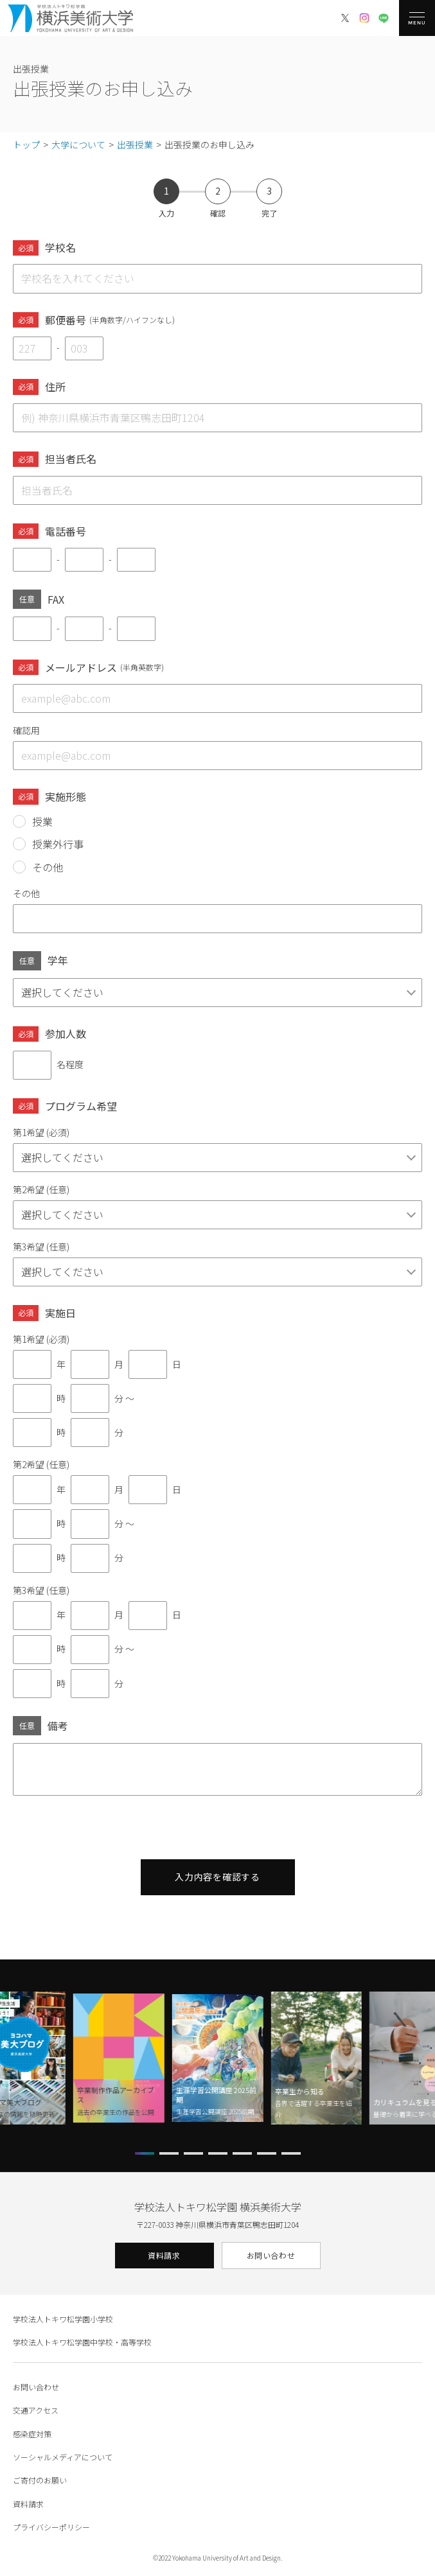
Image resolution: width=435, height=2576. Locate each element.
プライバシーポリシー (51, 2526)
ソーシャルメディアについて (62, 2456)
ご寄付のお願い (40, 2480)
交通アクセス (35, 2410)
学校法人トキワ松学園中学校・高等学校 (82, 2341)
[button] (144, 2153)
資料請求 (164, 2255)
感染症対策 (32, 2433)
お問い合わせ (271, 2255)
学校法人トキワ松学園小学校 (63, 2318)
